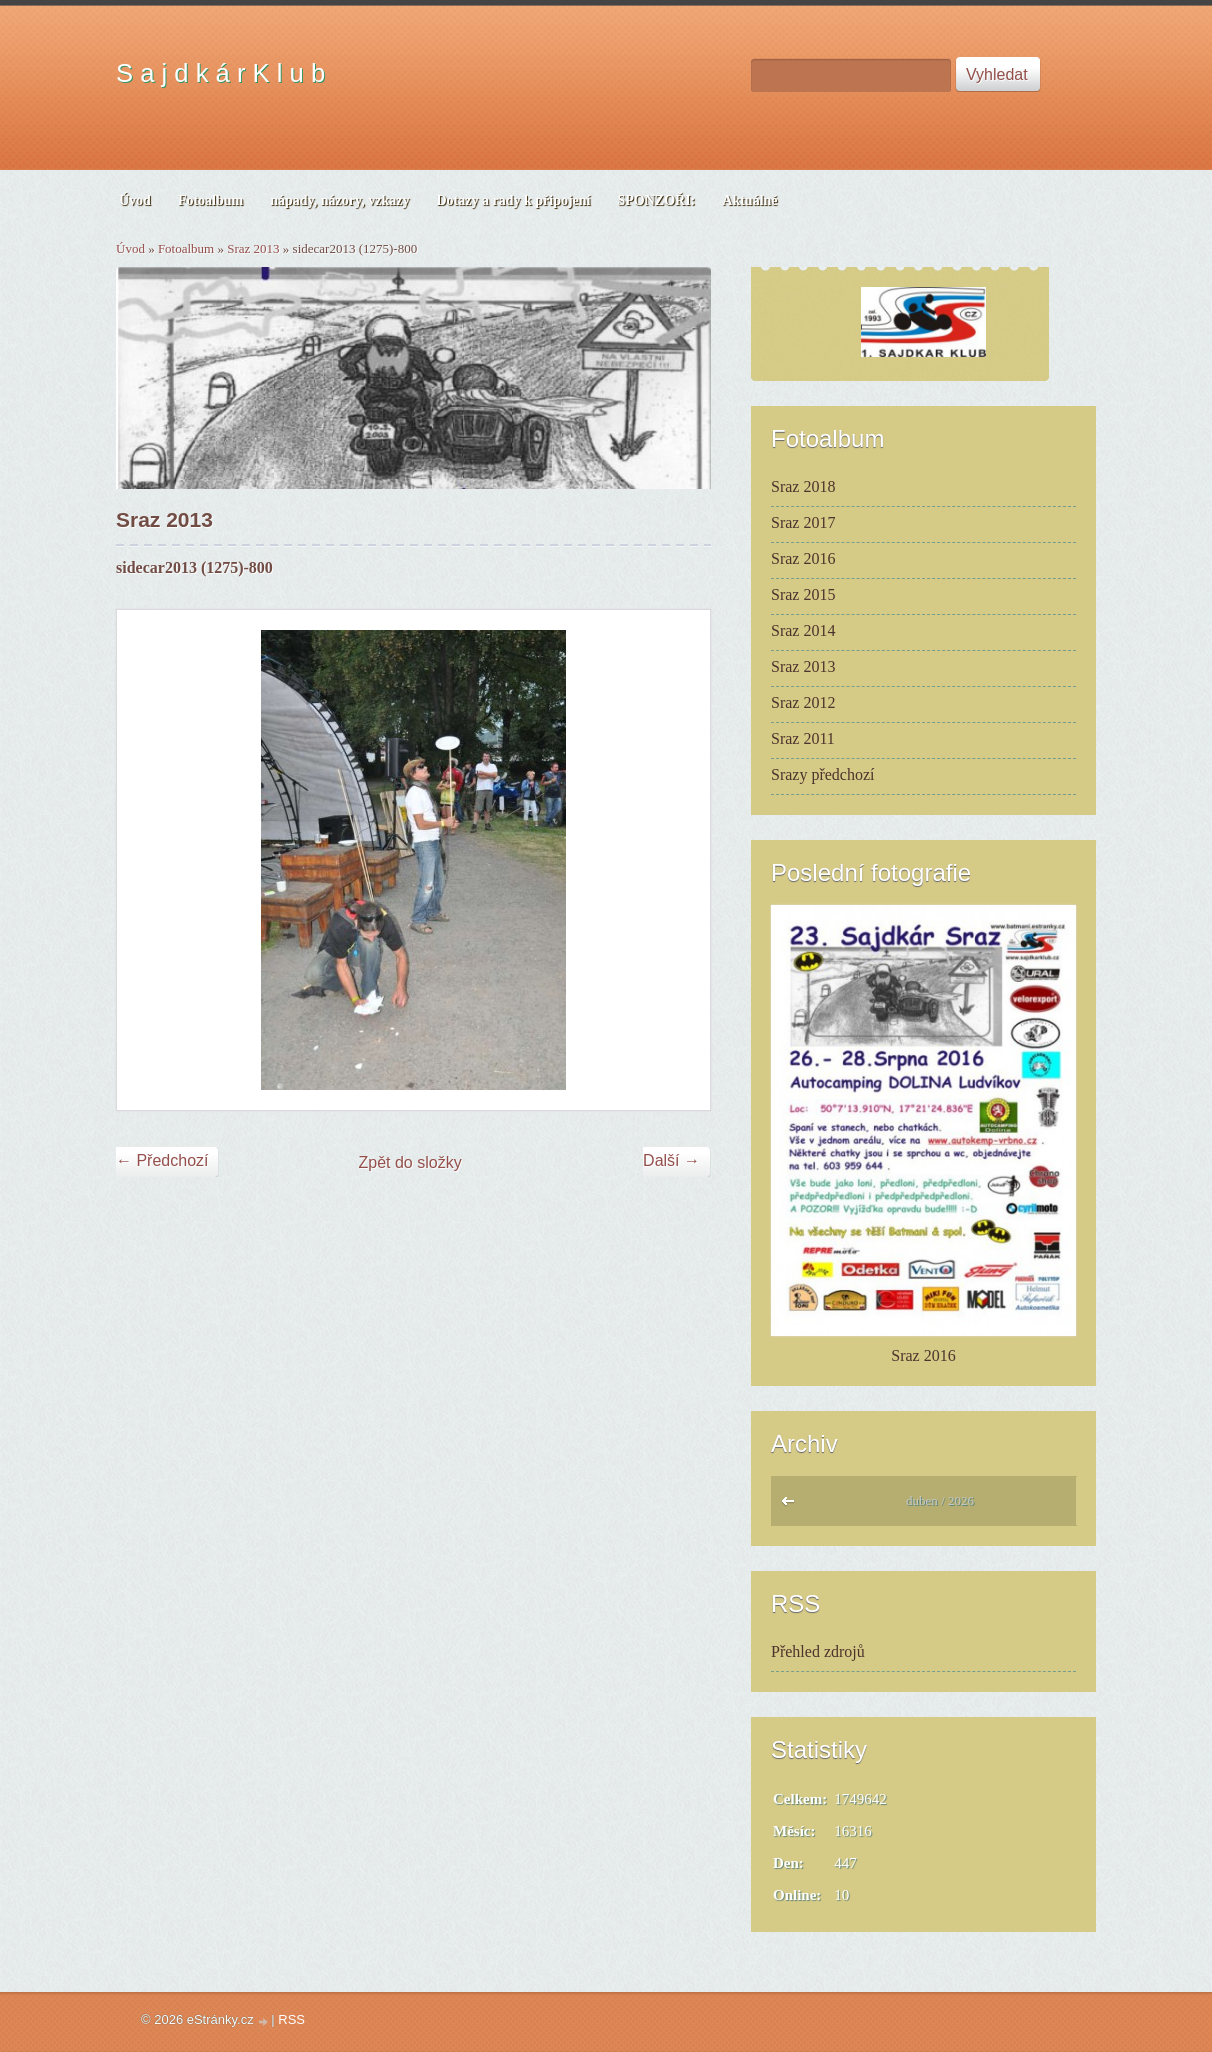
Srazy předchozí (823, 774)
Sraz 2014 (803, 630)
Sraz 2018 (803, 486)
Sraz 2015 (803, 594)
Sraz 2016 (803, 558)
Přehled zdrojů (818, 1651)
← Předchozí (162, 1160)
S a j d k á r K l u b (220, 73)
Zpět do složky (410, 1162)
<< (792, 1506)
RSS (291, 2019)
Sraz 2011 (803, 738)
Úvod (130, 248)
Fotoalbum (186, 248)
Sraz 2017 (803, 522)
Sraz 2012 (803, 702)
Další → (671, 1160)
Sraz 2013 (253, 248)
